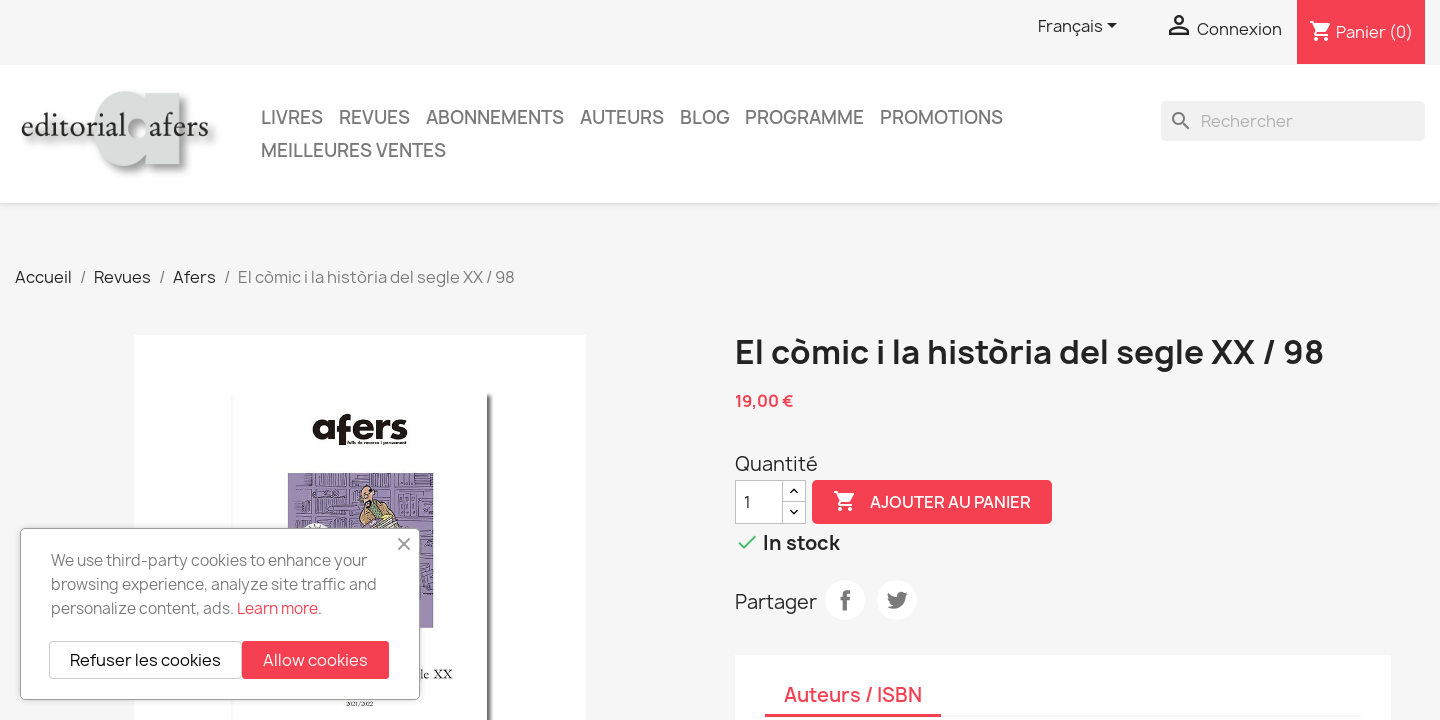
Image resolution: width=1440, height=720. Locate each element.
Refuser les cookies (145, 660)
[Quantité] (759, 502)
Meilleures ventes (353, 150)
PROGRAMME (804, 117)
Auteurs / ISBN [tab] (853, 695)
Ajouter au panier (932, 502)
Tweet (897, 600)
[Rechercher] (1293, 121)
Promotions (941, 117)
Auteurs (622, 117)
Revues (374, 117)
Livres (292, 117)
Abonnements (495, 117)
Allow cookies (315, 660)
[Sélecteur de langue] (1081, 27)
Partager (845, 600)
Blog (705, 117)
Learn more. (279, 608)
